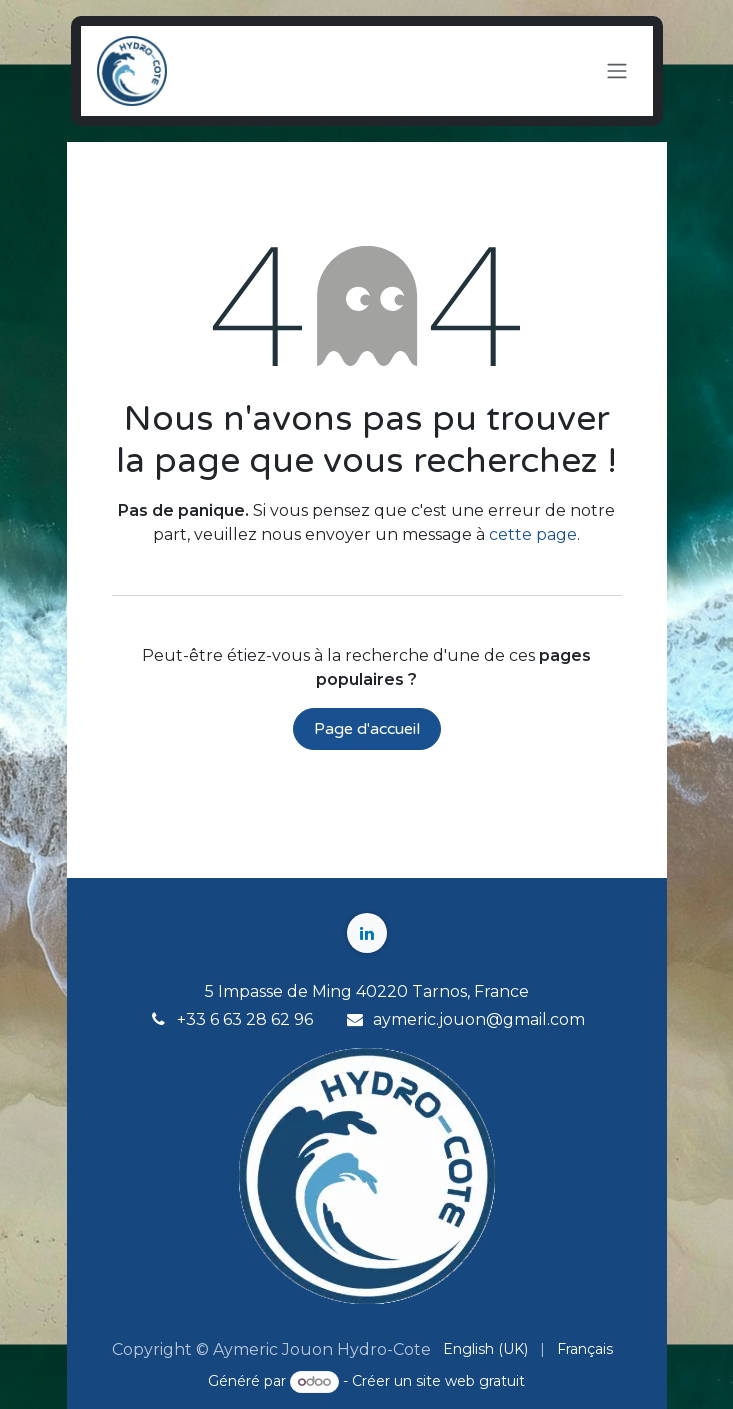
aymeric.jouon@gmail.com (479, 1019)
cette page (533, 534)
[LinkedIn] (367, 933)
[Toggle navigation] (617, 71)
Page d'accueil (367, 729)
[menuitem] (485, 1349)
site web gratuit (470, 1381)
